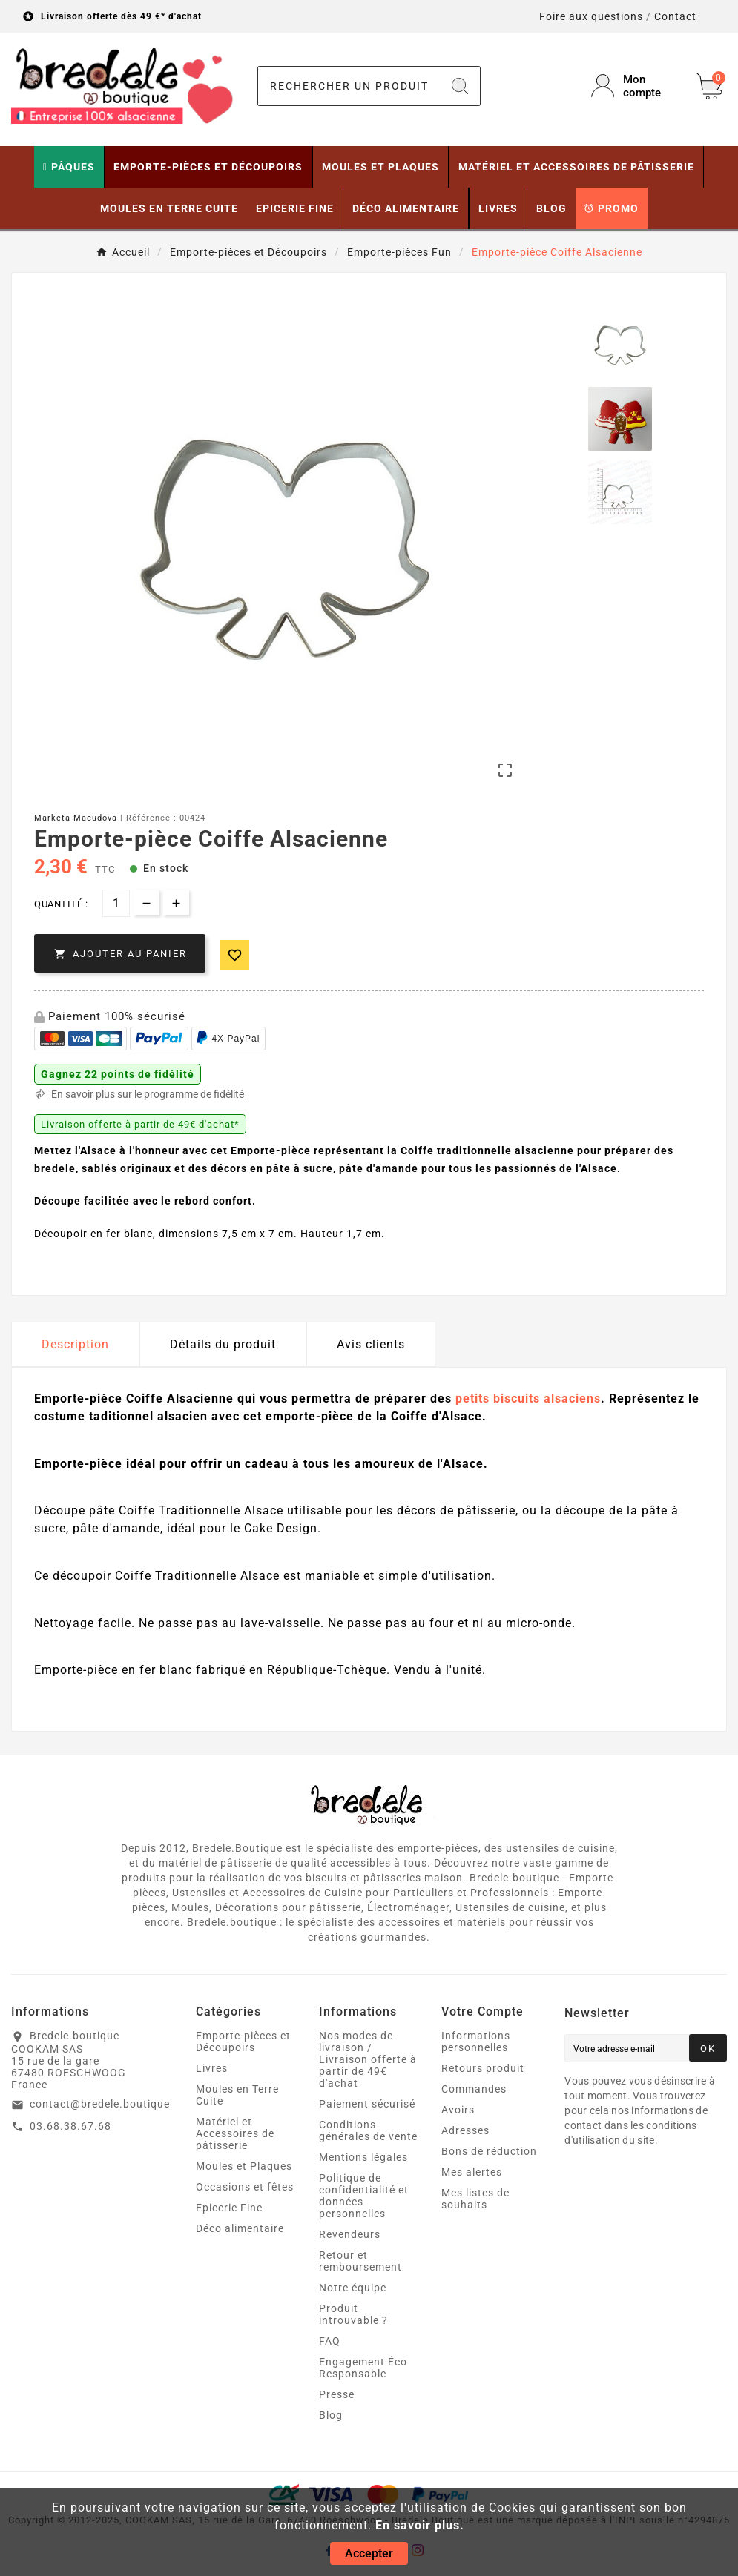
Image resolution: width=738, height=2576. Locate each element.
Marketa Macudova (75, 818)
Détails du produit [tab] (223, 1344)
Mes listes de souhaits (475, 2199)
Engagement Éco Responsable (363, 2368)
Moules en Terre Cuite (237, 2095)
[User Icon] (635, 86)
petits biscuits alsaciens (528, 1398)
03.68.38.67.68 (70, 2126)
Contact (675, 16)
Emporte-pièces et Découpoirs (243, 2041)
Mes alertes (471, 2172)
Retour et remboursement (360, 2261)
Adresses (465, 2130)
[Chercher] (349, 86)
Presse (337, 2394)
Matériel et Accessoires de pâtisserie (235, 2133)
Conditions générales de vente (368, 2130)
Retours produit (482, 2068)
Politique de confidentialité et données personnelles (364, 2195)
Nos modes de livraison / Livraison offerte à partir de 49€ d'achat (368, 2059)
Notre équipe (352, 2288)
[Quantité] (116, 903)
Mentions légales (363, 2157)
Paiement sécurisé (367, 2104)
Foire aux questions (591, 16)
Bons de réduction (489, 2151)
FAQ (329, 2341)
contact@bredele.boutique (100, 2104)
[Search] (460, 86)
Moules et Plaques (244, 2166)
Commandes (474, 2089)
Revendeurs (349, 2234)
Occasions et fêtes (245, 2187)
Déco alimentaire (240, 2228)
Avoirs (458, 2110)
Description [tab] (75, 1344)
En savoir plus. (419, 2525)
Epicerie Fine (229, 2208)
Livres (212, 2068)
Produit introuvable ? (353, 2314)
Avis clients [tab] (371, 1344)
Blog (331, 2415)
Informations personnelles (475, 2041)
